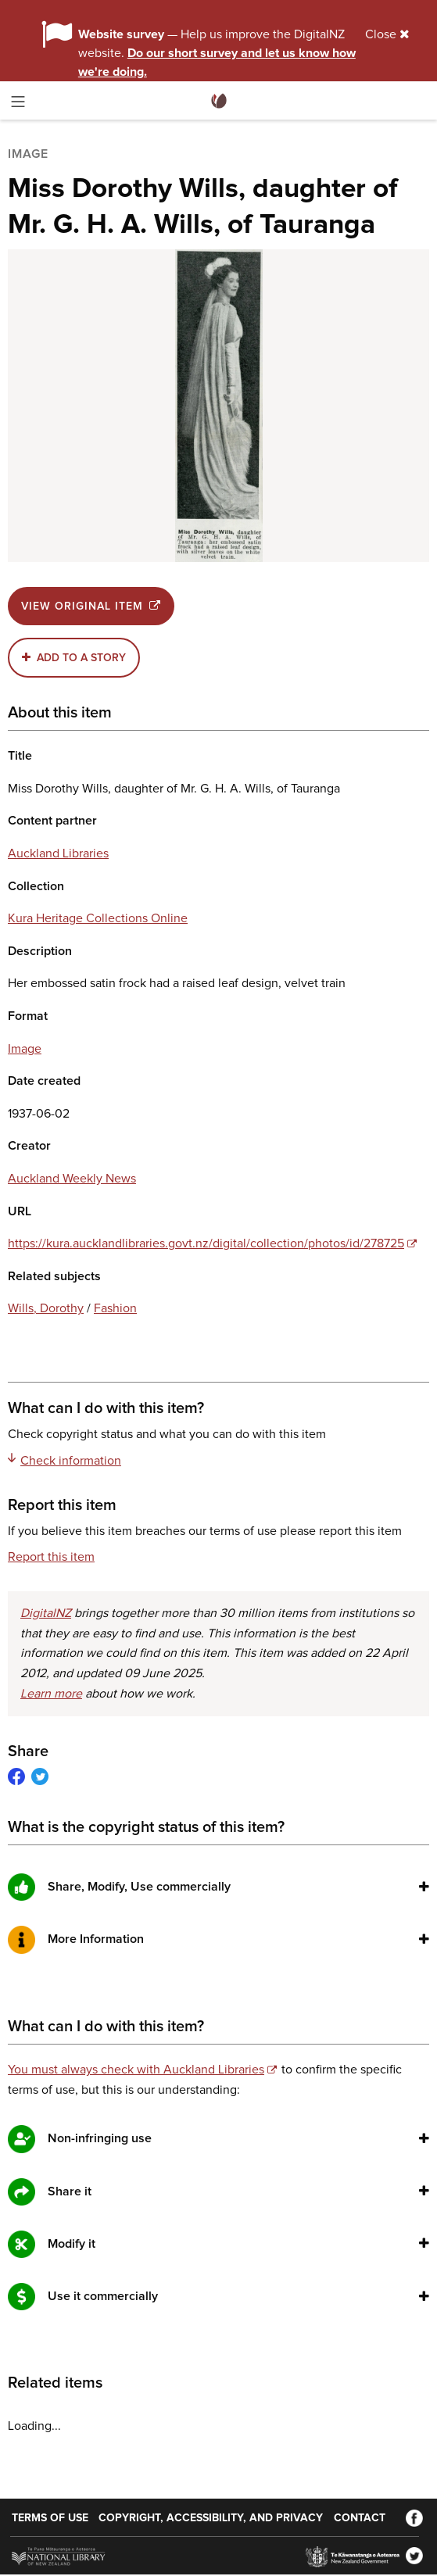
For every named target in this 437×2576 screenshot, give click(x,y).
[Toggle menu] (18, 104)
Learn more (51, 1693)
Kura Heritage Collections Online (98, 918)
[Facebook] (414, 2518)
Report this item (51, 1557)
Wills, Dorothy (46, 1308)
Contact (359, 2518)
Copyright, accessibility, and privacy (211, 2518)
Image (24, 1049)
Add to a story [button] (81, 658)
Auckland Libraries (58, 853)
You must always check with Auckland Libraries (136, 2069)
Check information (64, 1460)
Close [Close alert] (387, 34)
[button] (424, 1886)
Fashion (115, 1308)
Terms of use (50, 2518)
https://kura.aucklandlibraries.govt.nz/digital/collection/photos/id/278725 (206, 1243)
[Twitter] (414, 2555)
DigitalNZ (45, 1613)
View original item (91, 606)
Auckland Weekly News (72, 1178)
